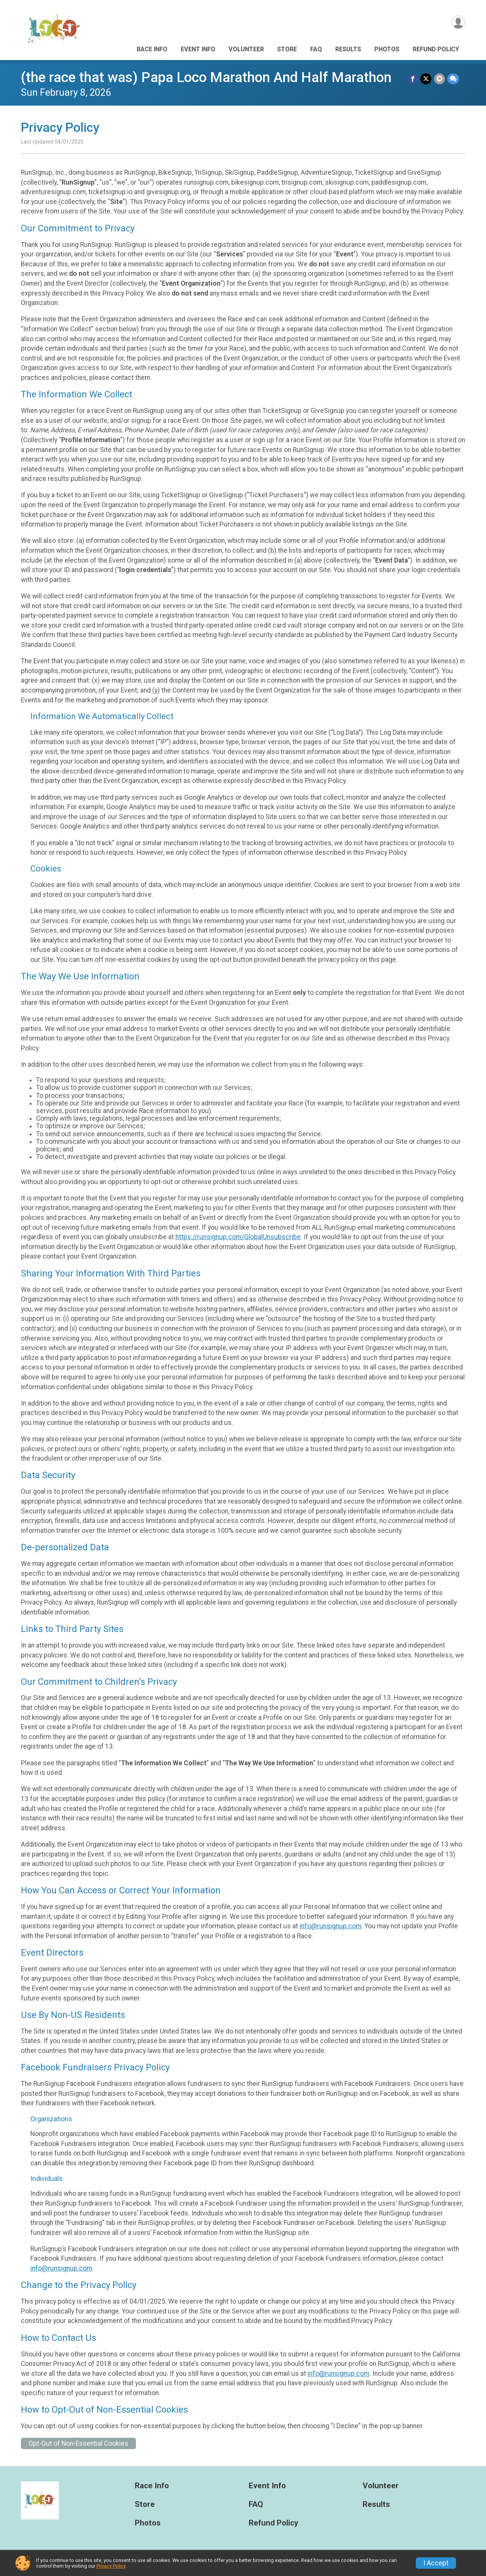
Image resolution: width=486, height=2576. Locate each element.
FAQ (316, 49)
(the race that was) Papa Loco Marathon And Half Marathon (206, 77)
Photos (386, 49)
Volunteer (246, 49)
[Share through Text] (453, 78)
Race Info (152, 49)
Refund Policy (436, 49)
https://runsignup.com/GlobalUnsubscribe (238, 1237)
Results (348, 49)
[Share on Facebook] (412, 78)
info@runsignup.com (330, 1926)
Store (287, 49)
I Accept (435, 2563)
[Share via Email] (439, 78)
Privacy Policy (110, 2566)
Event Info (198, 49)
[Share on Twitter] (426, 78)
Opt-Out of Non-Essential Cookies (78, 2443)
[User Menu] (458, 22)
